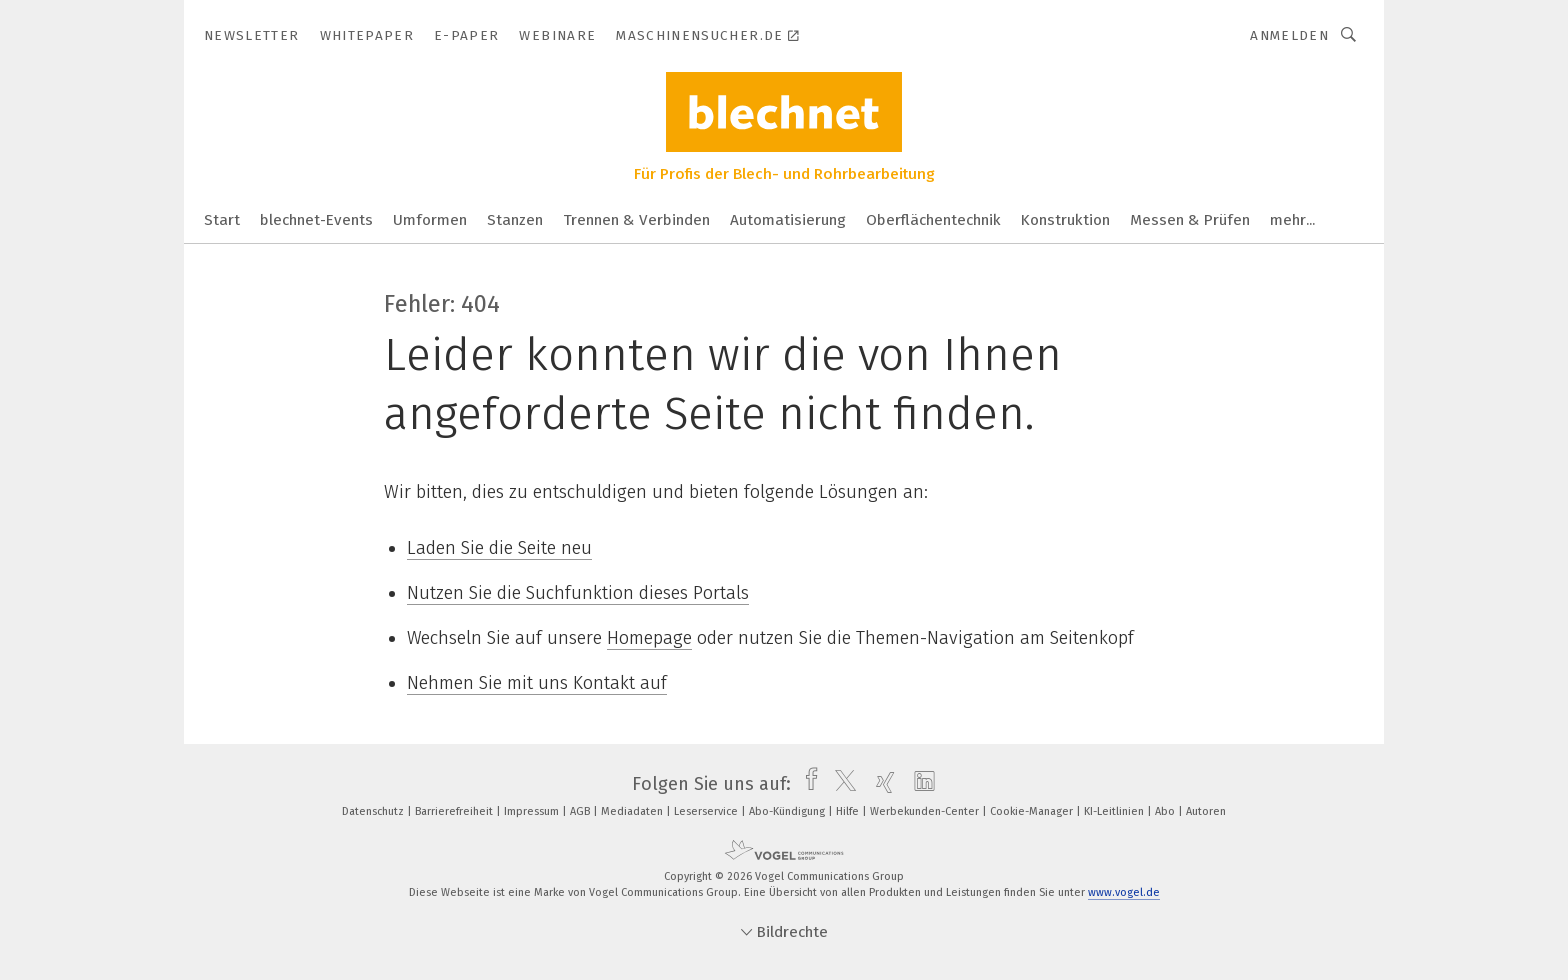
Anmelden (1289, 35)
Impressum (533, 811)
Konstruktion (1065, 220)
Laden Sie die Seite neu (499, 548)
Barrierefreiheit (455, 811)
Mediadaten (633, 811)
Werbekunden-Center (926, 811)
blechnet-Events (316, 220)
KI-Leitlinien (1115, 811)
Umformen (430, 220)
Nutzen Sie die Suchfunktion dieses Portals (578, 593)
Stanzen (515, 220)
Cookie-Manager (1033, 811)
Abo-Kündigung (788, 811)
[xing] (880, 784)
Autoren (1206, 811)
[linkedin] (919, 784)
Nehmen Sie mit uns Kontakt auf (537, 683)
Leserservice (707, 811)
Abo (1166, 811)
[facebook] (806, 784)
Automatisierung (788, 220)
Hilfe (849, 811)
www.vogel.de (1124, 892)
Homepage (649, 638)
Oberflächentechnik (933, 220)
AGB (581, 811)
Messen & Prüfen (1190, 220)
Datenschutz (374, 811)
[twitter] (840, 784)
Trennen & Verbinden (636, 220)
